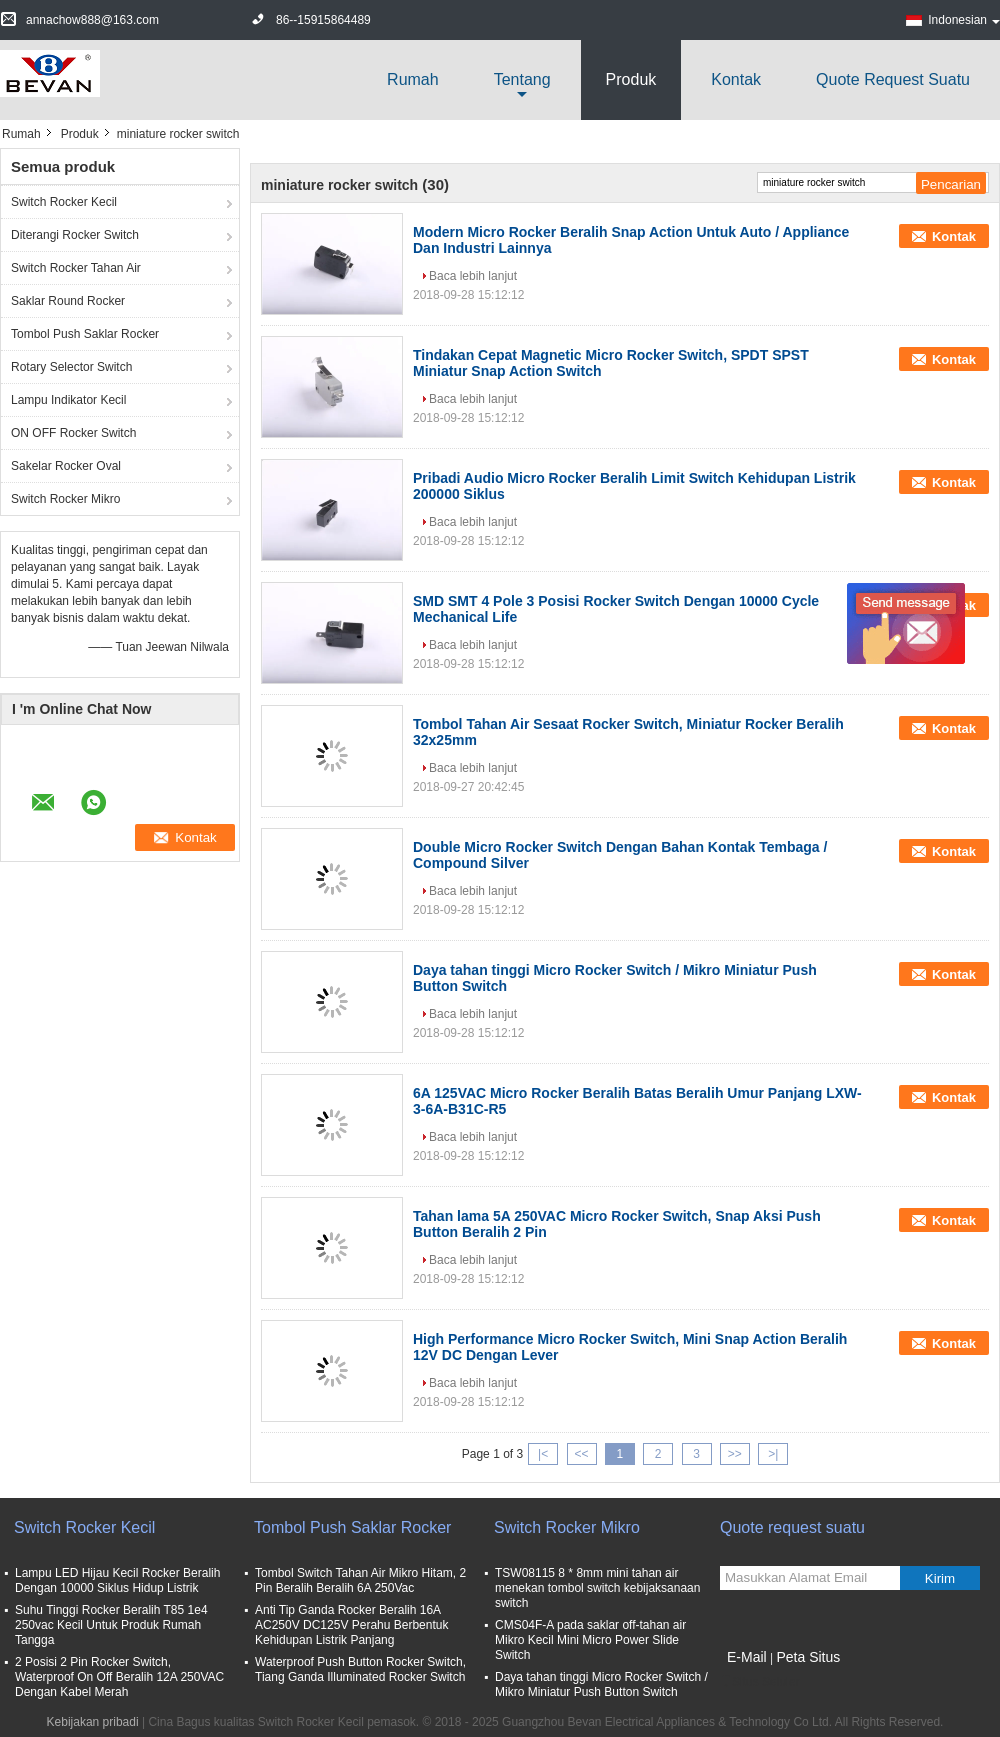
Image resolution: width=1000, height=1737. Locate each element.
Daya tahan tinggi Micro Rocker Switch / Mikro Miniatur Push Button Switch (601, 1684)
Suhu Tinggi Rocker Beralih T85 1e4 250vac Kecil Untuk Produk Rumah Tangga (111, 1625)
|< (543, 1454)
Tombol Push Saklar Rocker (85, 334)
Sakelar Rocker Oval (66, 466)
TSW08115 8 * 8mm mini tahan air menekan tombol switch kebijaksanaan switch (597, 1588)
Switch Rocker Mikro (65, 499)
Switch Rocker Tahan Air (76, 268)
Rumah (413, 79)
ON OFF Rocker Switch (73, 433)
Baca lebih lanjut (473, 276)
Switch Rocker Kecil (64, 202)
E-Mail (747, 1657)
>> (735, 1454)
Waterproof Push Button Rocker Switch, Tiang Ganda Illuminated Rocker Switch (360, 1669)
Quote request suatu (893, 79)
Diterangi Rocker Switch (75, 235)
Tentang (522, 79)
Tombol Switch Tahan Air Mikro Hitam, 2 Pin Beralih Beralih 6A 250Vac (360, 1580)
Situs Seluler (759, 1682)
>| (773, 1454)
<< (581, 1454)
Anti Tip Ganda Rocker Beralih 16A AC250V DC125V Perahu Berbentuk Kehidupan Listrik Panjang (351, 1625)
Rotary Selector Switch (71, 367)
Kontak (736, 79)
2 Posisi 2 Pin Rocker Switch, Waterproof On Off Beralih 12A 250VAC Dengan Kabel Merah (119, 1677)
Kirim (940, 1578)
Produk (631, 79)
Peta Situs (808, 1657)
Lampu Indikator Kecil (68, 400)
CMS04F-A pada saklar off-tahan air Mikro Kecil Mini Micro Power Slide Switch (590, 1640)
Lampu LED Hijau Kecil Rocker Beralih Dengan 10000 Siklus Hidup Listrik (117, 1580)
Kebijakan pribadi (93, 1722)
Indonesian (964, 20)
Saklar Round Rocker (68, 301)
